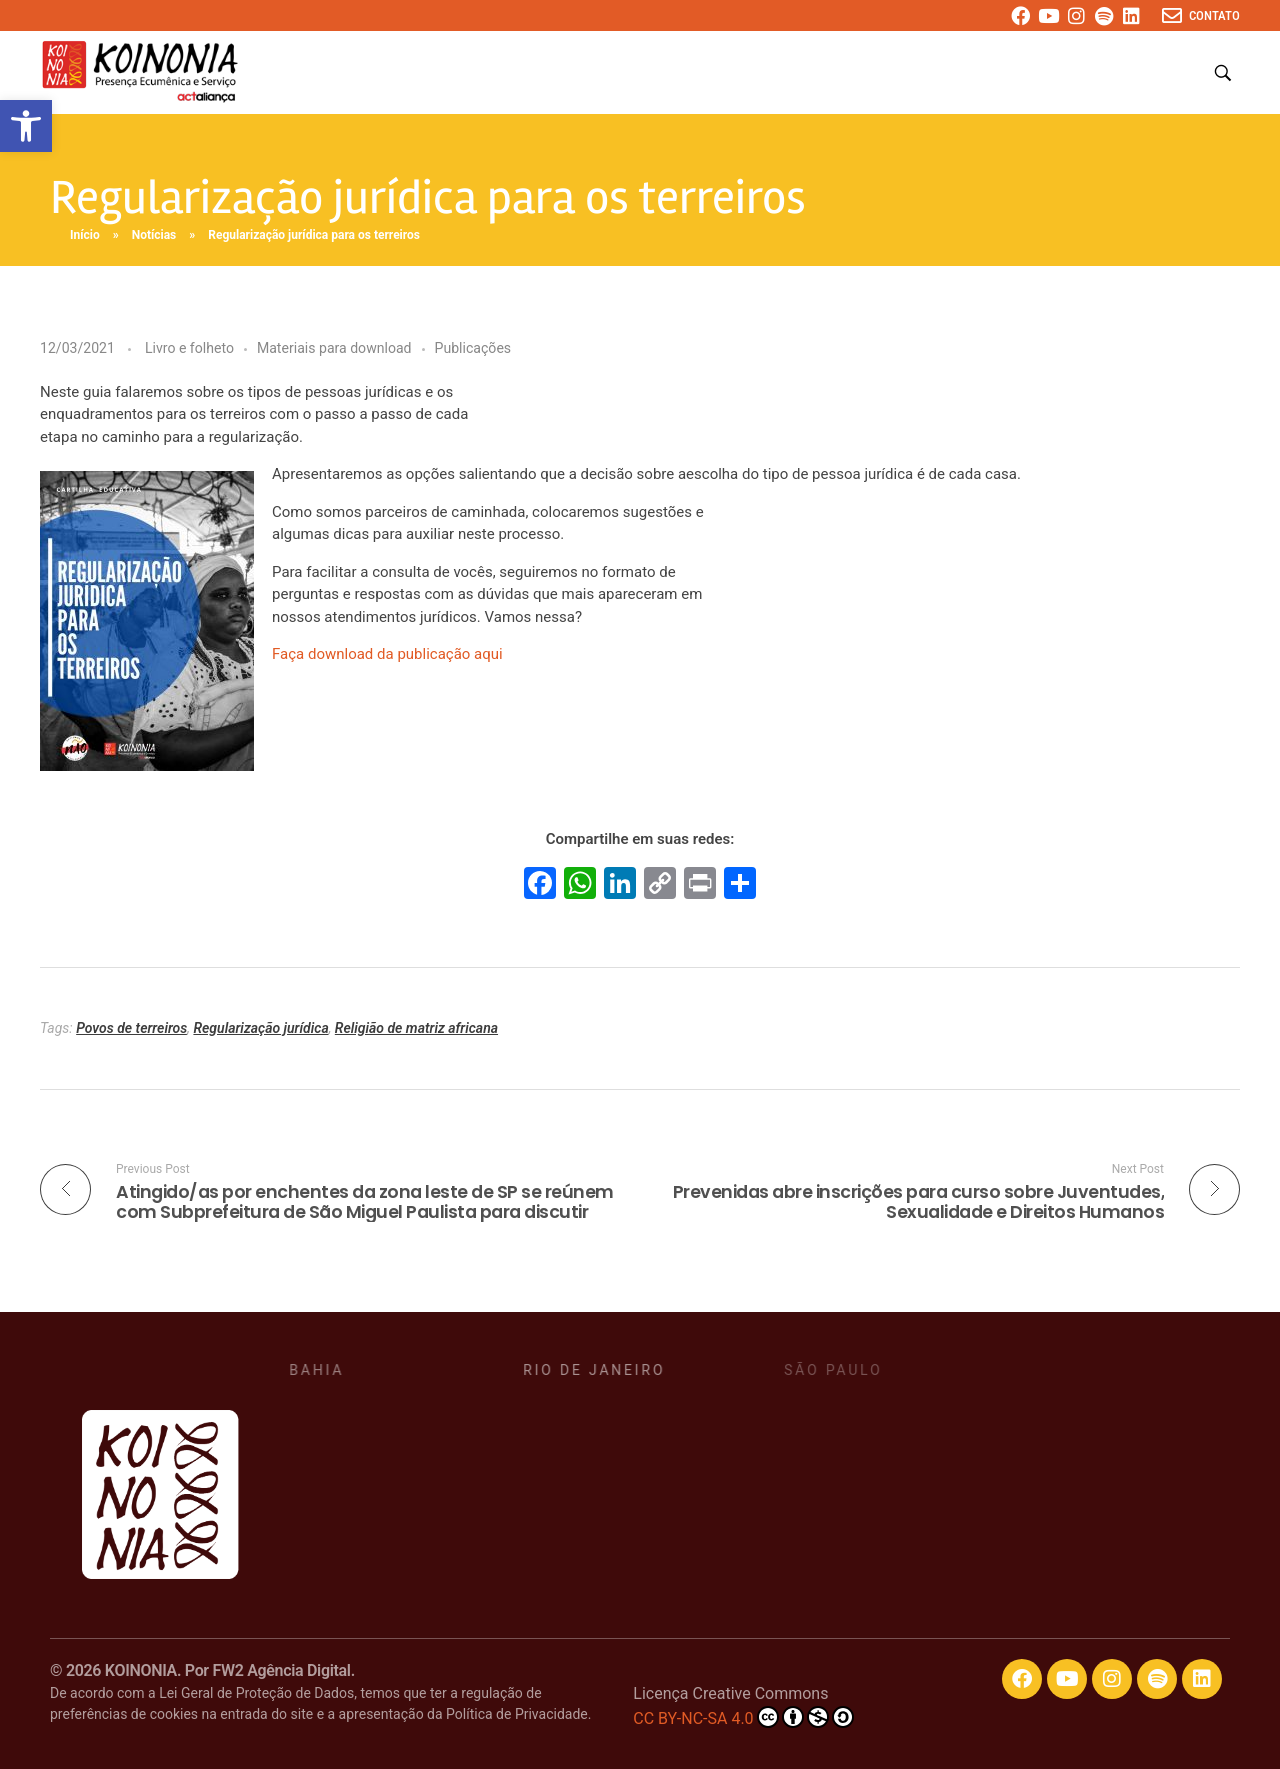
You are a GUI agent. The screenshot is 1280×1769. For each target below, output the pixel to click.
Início (85, 235)
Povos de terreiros (131, 1028)
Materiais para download (334, 348)
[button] (26, 126)
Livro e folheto (189, 348)
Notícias (154, 235)
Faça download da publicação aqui (387, 654)
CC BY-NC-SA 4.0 (743, 1717)
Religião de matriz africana (416, 1028)
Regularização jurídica (260, 1028)
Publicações (473, 348)
